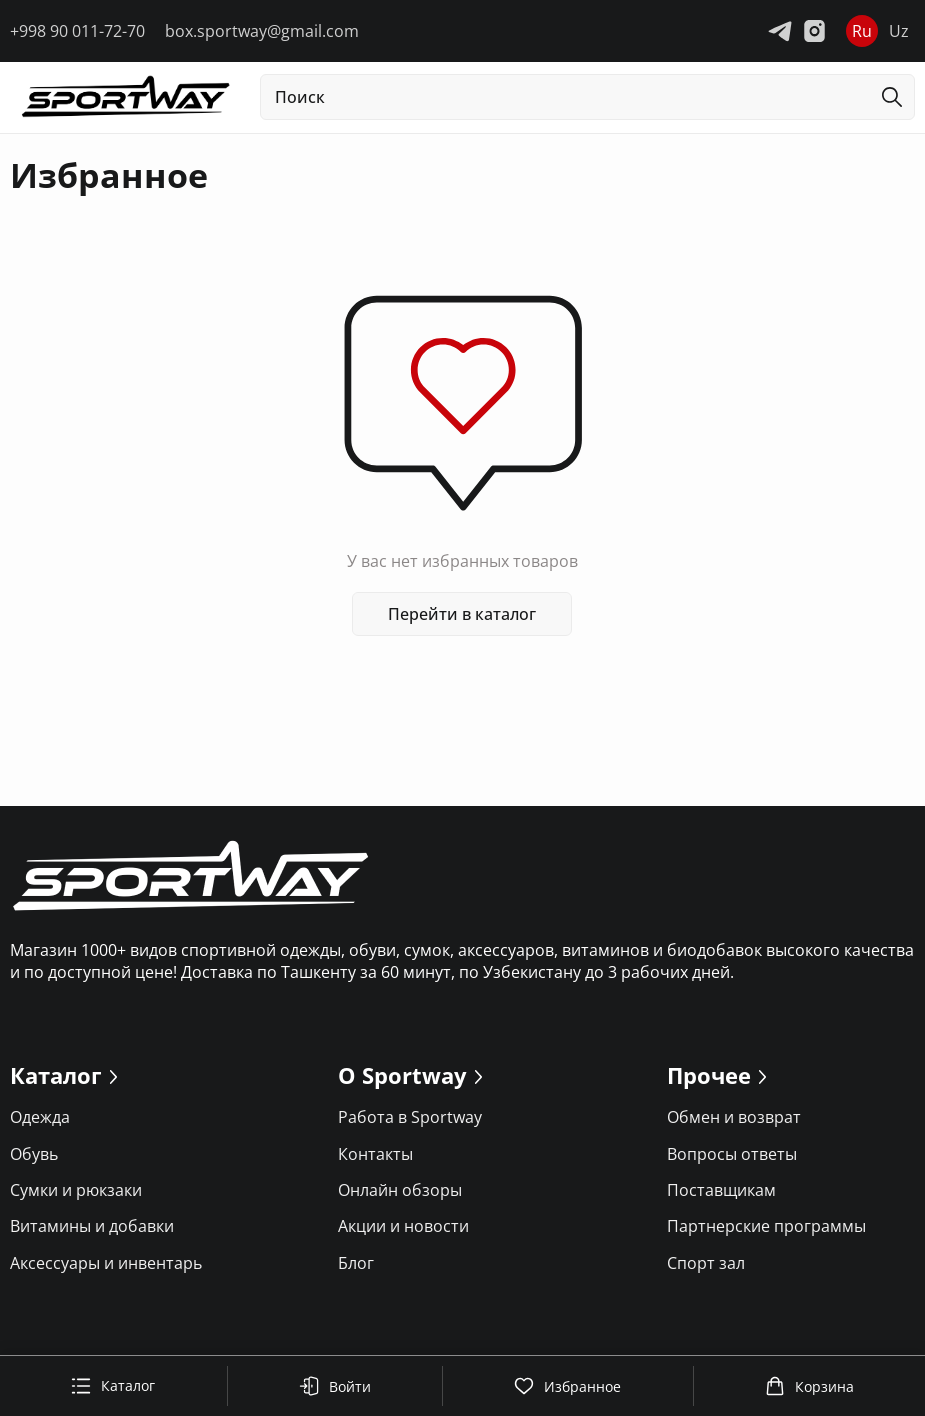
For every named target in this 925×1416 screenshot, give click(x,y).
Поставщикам (721, 1190)
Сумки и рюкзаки (76, 1190)
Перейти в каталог (463, 614)
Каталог (113, 1386)
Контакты (375, 1154)
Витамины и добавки (92, 1226)
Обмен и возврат (734, 1117)
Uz (899, 31)
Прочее (709, 1075)
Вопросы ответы (732, 1154)
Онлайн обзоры (400, 1190)
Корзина (809, 1386)
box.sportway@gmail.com (262, 31)
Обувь (34, 1154)
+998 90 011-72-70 (77, 31)
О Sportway (402, 1075)
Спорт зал (706, 1263)
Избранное (567, 1386)
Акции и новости (403, 1226)
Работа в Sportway (410, 1117)
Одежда (40, 1117)
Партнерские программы (766, 1226)
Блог (356, 1263)
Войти (335, 1386)
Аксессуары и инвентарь (106, 1263)
